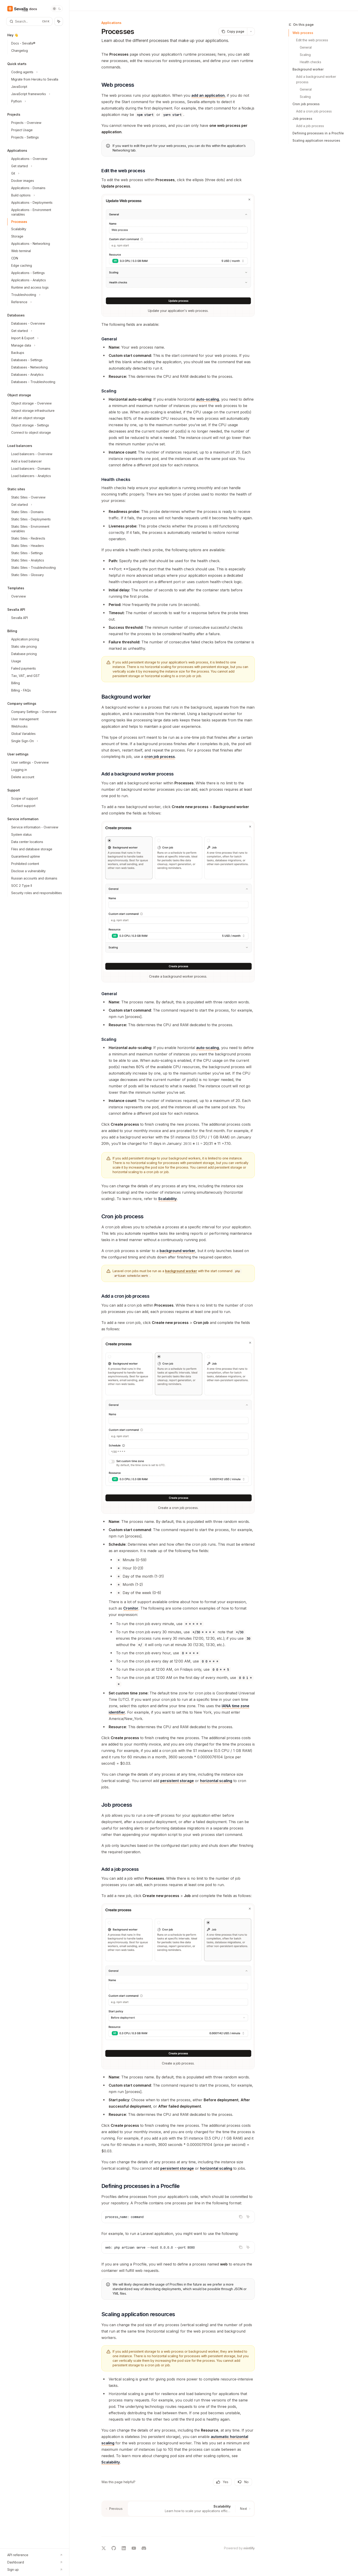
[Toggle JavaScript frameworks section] (36, 94)
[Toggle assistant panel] (59, 21)
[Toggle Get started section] (36, 166)
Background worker (308, 69)
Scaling (305, 55)
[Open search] (29, 21)
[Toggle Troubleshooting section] (36, 294)
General (306, 47)
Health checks (310, 62)
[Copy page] (232, 31)
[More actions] (251, 31)
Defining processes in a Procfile (318, 133)
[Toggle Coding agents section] (36, 72)
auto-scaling (207, 399)
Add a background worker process (316, 79)
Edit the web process (312, 40)
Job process (302, 118)
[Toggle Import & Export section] (36, 338)
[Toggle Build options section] (36, 195)
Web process (302, 33)
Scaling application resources (316, 140)
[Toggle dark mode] (57, 8)
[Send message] (249, 2526)
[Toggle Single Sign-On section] (36, 741)
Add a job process (310, 126)
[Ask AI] (248, 2217)
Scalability (167, 1198)
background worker (177, 1250)
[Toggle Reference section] (36, 302)
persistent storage (177, 1780)
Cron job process (306, 104)
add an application (208, 95)
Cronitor (130, 1608)
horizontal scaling (216, 1780)
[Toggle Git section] (36, 173)
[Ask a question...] (178, 2524)
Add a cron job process (314, 111)
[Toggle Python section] (36, 101)
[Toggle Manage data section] (36, 345)
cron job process (159, 756)
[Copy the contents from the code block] (241, 2217)
